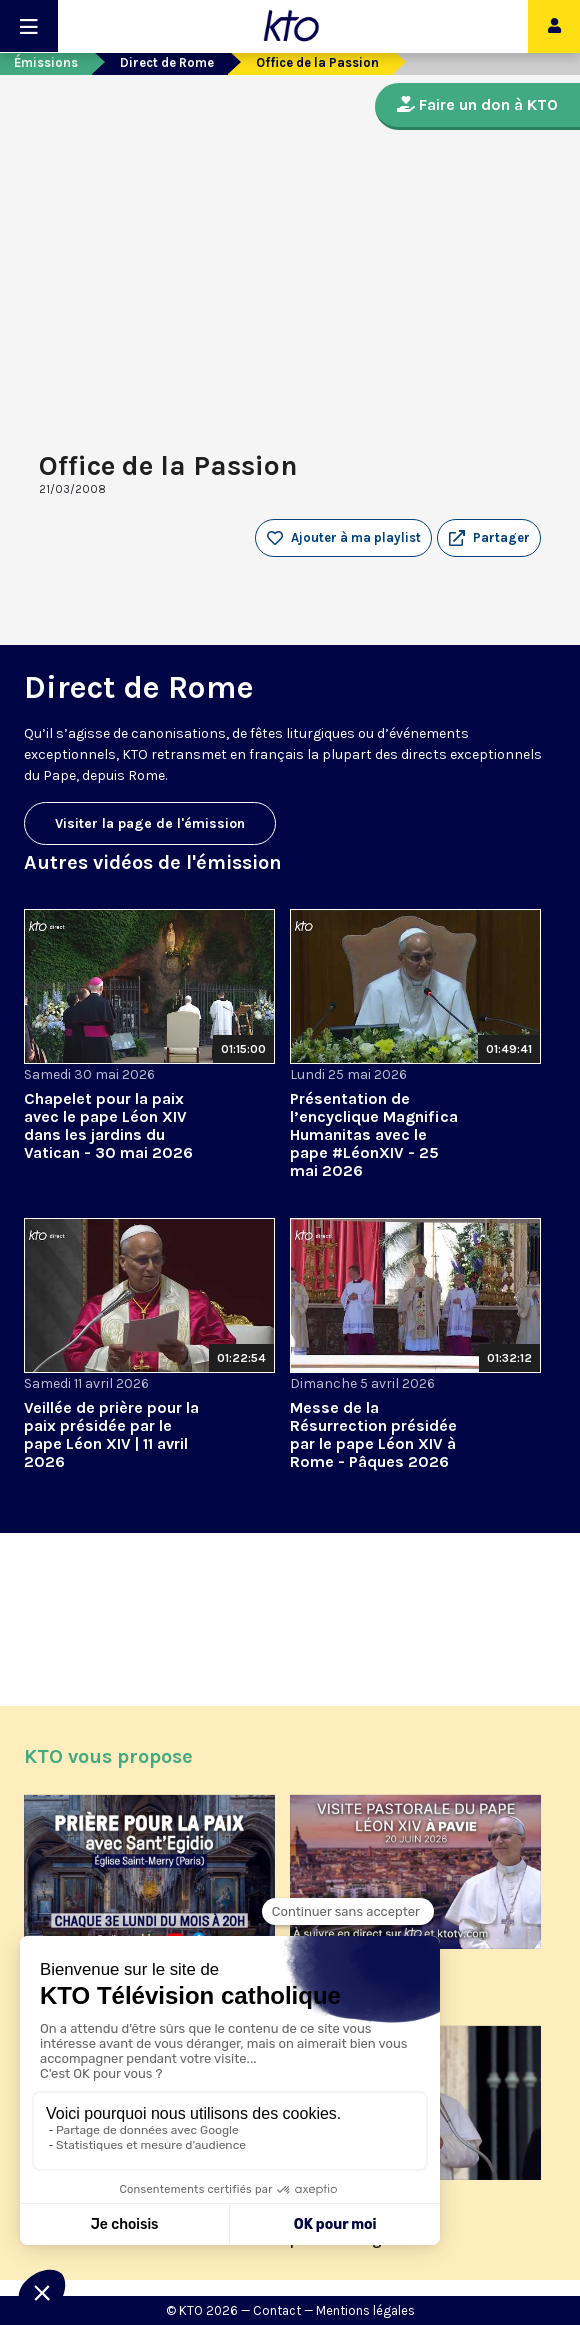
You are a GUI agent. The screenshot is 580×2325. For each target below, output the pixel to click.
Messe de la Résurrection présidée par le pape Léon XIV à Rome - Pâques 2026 (373, 1434)
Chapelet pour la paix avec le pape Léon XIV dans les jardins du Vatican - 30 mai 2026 (108, 1125)
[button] (489, 538)
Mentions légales (365, 2310)
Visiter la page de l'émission (150, 823)
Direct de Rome (167, 62)
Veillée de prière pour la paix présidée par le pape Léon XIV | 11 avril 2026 (111, 1434)
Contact (277, 2310)
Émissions (46, 62)
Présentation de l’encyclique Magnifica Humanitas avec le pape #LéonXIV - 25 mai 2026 (374, 1134)
